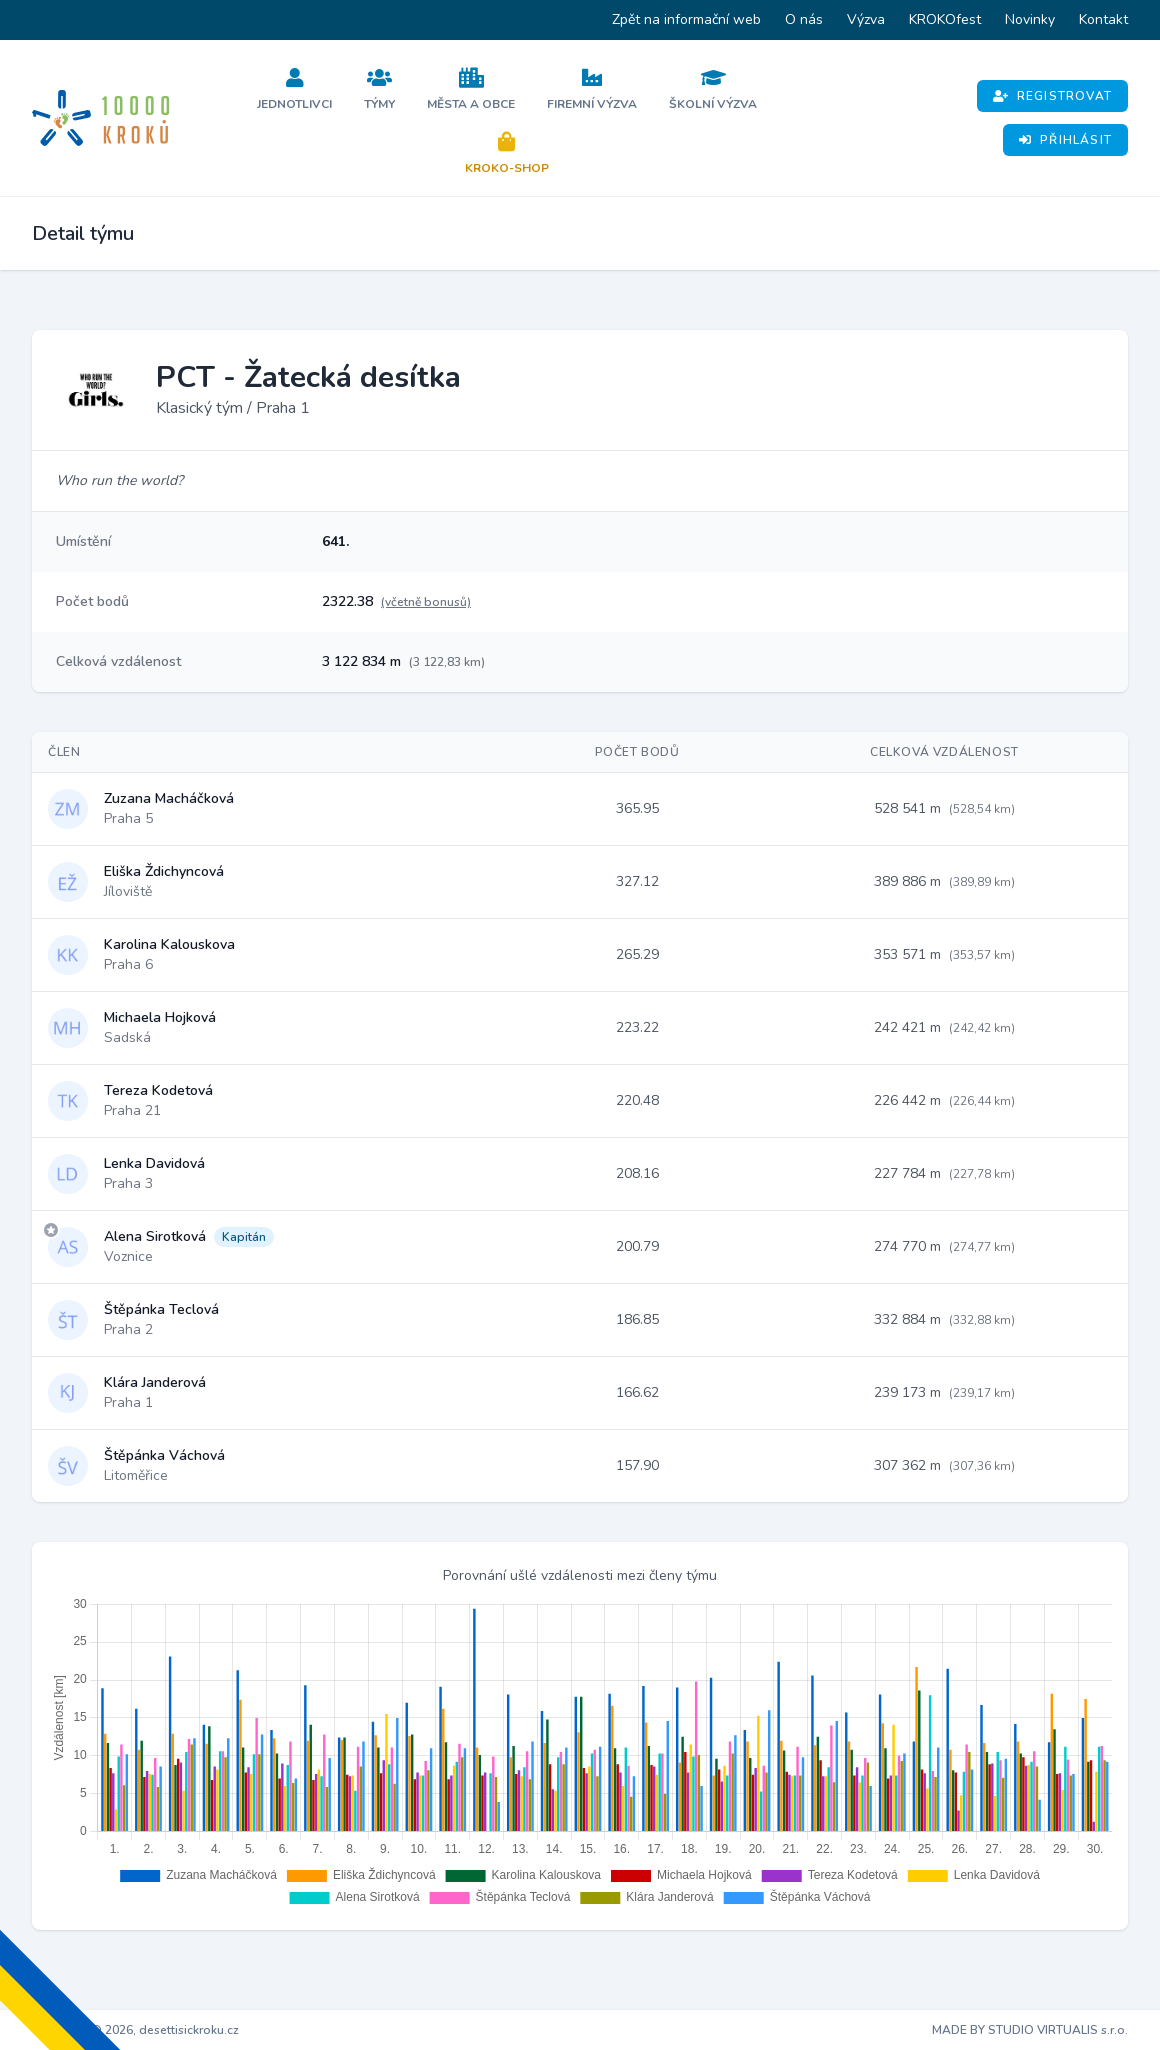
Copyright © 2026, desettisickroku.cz (135, 2030)
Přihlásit (1065, 140)
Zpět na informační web (686, 19)
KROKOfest (945, 19)
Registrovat (1052, 96)
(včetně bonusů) (426, 602)
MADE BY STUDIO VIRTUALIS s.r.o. (1030, 2030)
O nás (804, 19)
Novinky (1030, 19)
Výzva (866, 19)
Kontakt (1103, 19)
